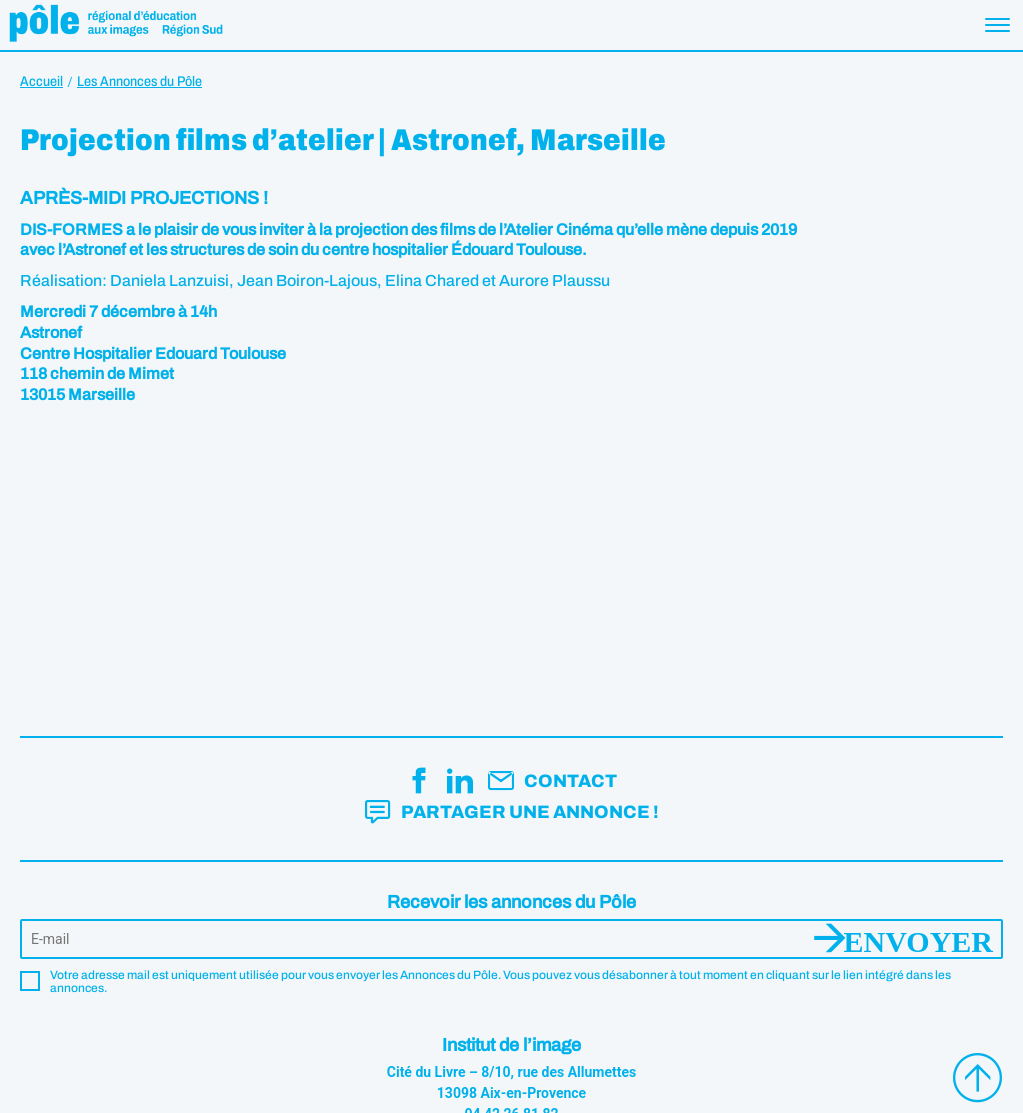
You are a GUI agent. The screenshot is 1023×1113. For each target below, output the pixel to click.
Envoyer (918, 939)
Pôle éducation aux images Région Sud (115, 25)
